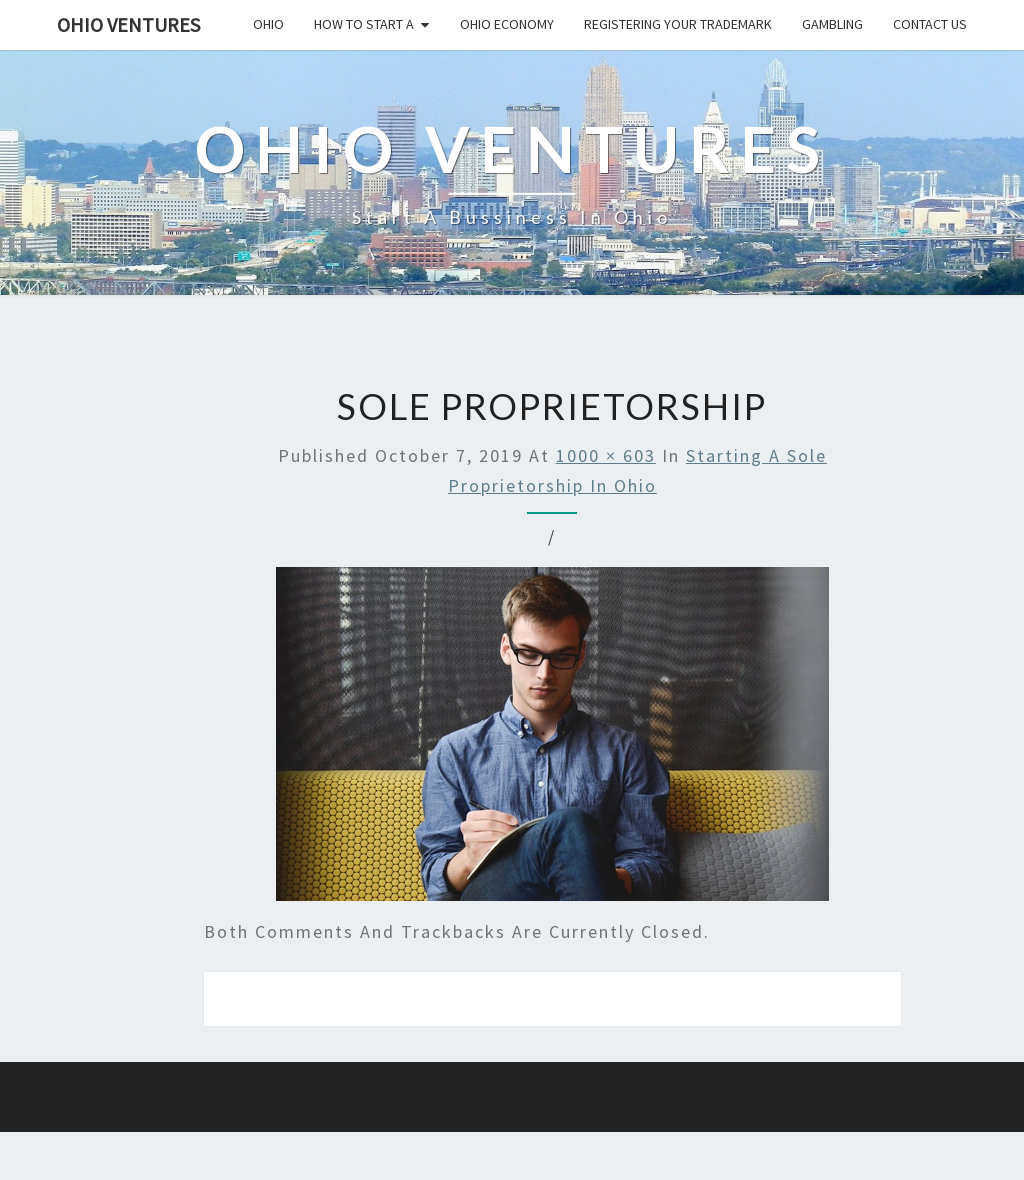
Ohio (268, 24)
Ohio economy (507, 24)
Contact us (930, 24)
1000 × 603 (606, 455)
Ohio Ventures (128, 24)
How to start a (364, 24)
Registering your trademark (678, 24)
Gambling (832, 24)
